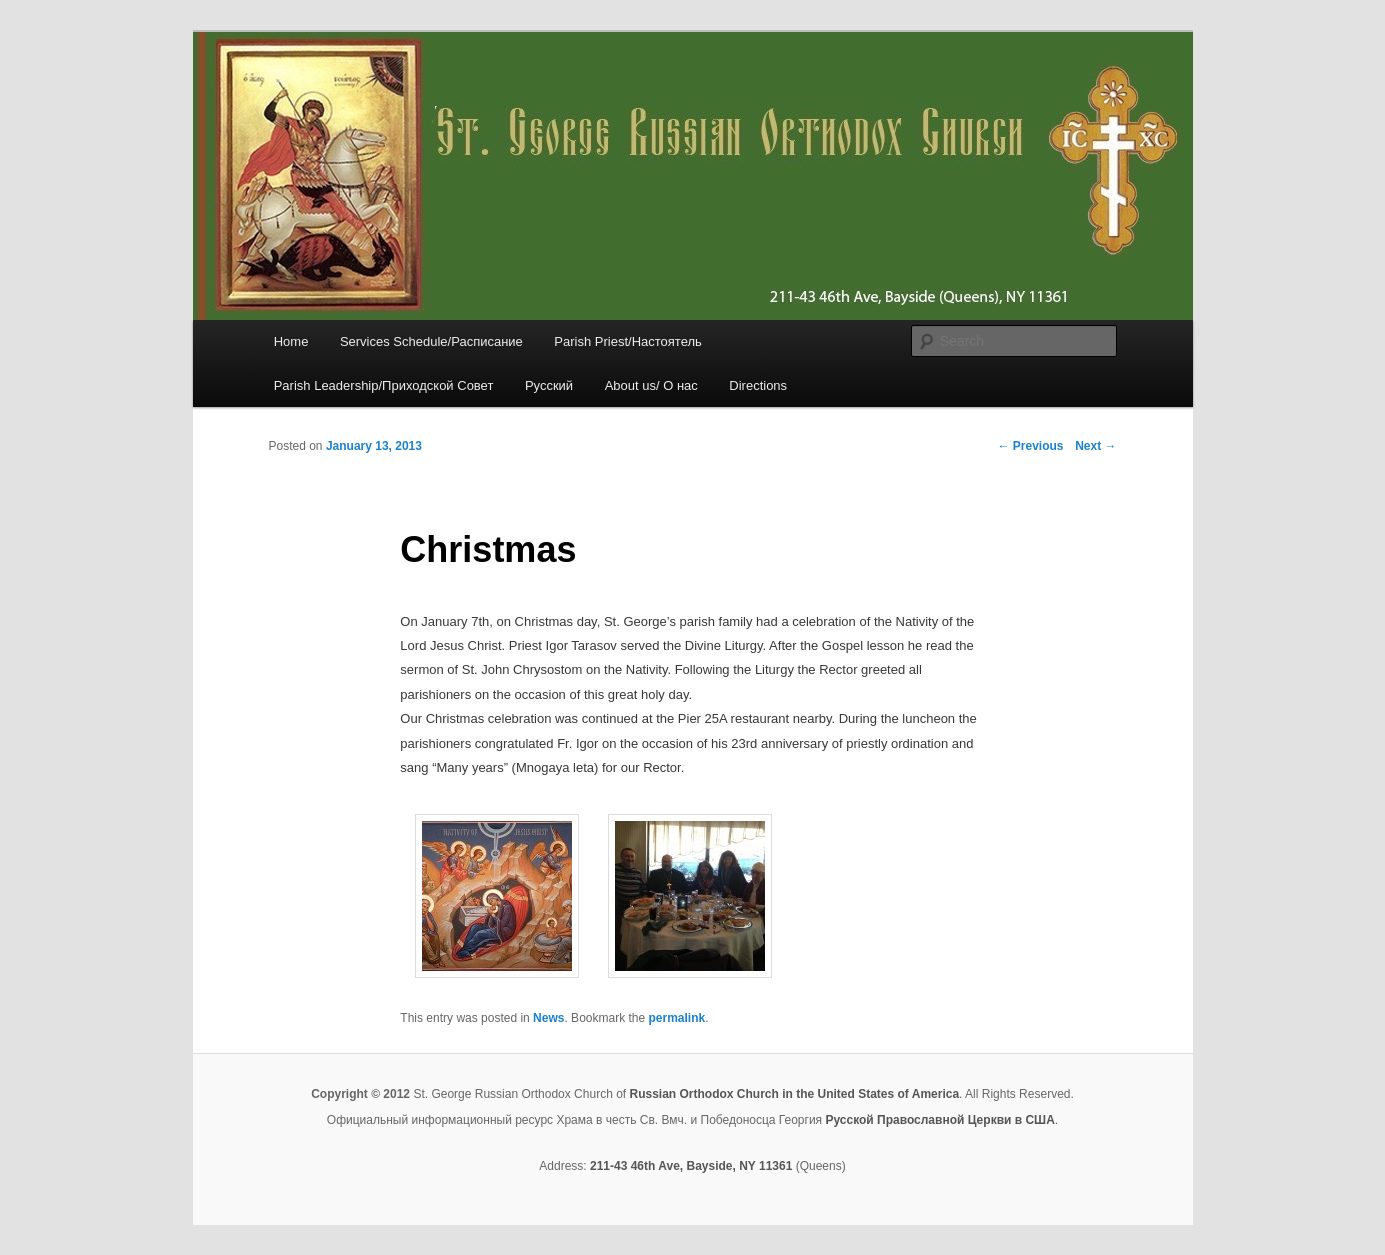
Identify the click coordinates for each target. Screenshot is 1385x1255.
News (548, 1018)
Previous (1030, 446)
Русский (549, 385)
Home (291, 341)
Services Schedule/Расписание (431, 341)
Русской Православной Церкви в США (939, 1120)
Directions (758, 385)
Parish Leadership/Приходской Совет (384, 385)
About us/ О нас (651, 385)
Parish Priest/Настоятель (627, 341)
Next (1095, 446)
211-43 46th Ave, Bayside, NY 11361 (691, 1166)
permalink (677, 1018)
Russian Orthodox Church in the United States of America (794, 1094)
